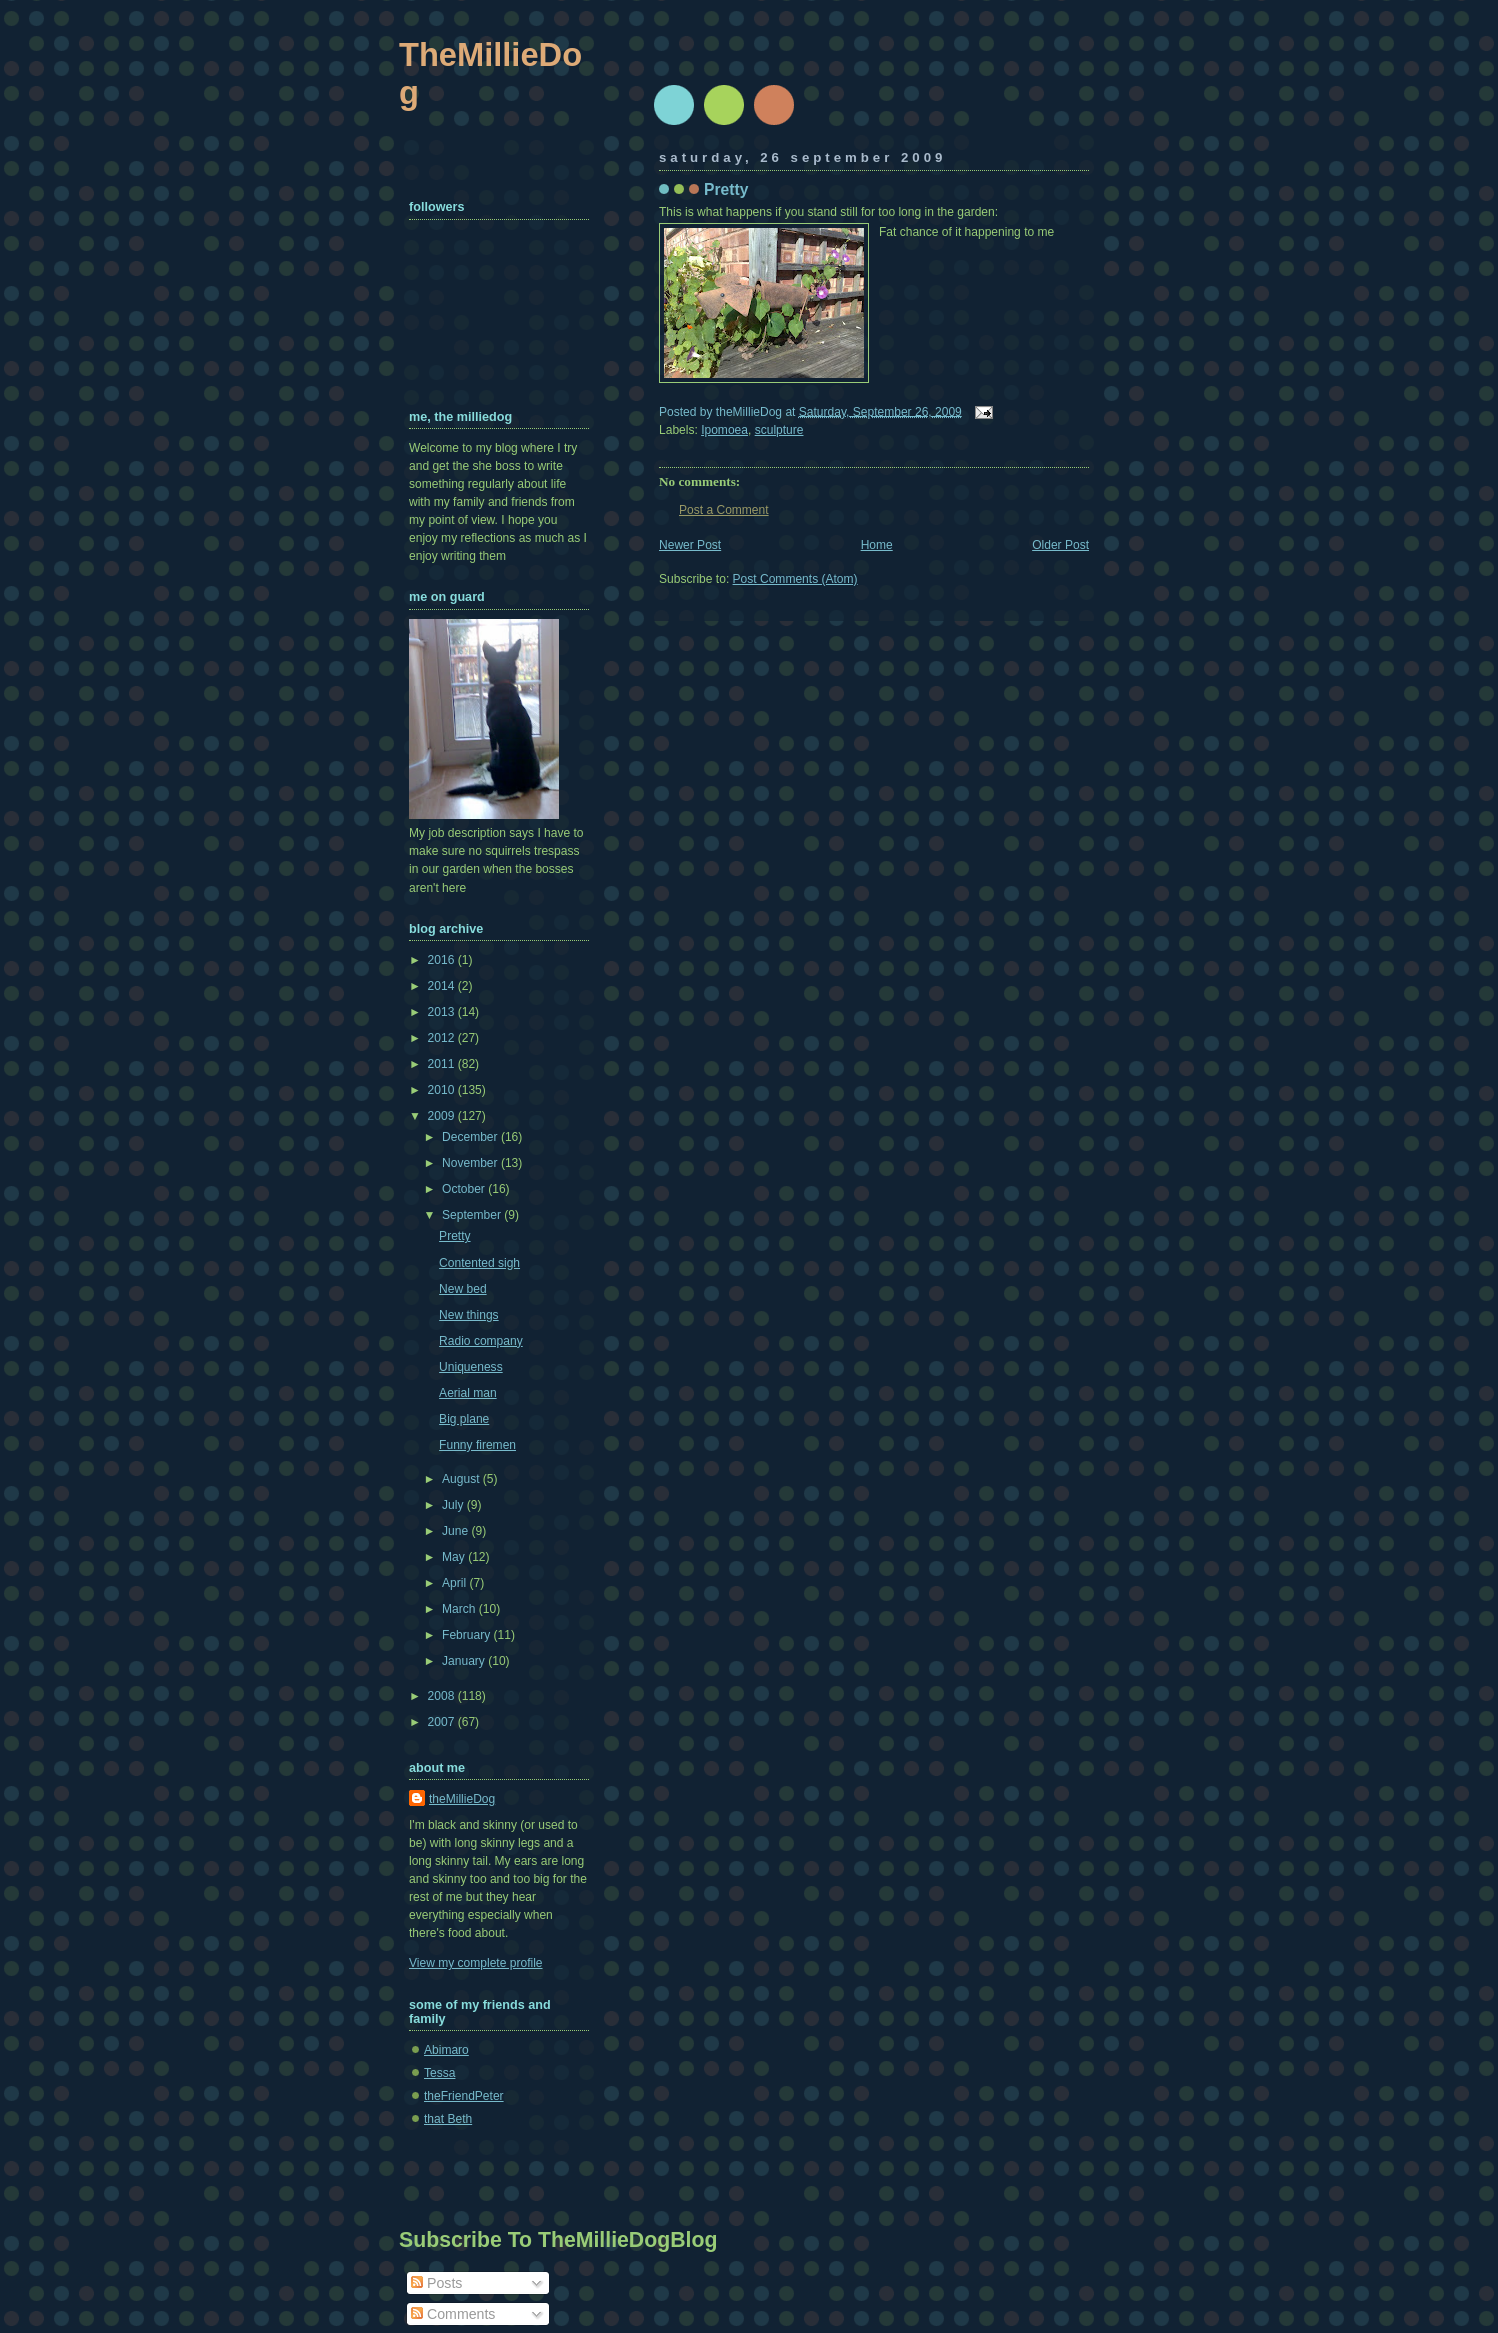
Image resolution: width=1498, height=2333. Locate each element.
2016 (443, 960)
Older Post (1060, 545)
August (462, 1479)
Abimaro (446, 2050)
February (468, 1635)
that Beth (448, 2119)
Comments (453, 2314)
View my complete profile (476, 1963)
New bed (463, 1289)
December (471, 1137)
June (456, 1531)
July (454, 1505)
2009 (443, 1116)
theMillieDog (462, 1799)
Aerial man (468, 1393)
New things (469, 1315)
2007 (443, 1722)
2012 (443, 1038)
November (471, 1163)
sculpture (779, 430)
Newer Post (690, 545)
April (455, 1583)
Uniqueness (471, 1367)
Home (877, 545)
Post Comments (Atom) (795, 579)
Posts (436, 2283)
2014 (443, 986)
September (473, 1215)
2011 (443, 1064)
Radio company (481, 1341)
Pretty (726, 189)
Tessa (439, 2073)
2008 (443, 1696)
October (465, 1189)
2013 (443, 1012)
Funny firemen (477, 1445)
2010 (443, 1090)
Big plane (464, 1419)
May (455, 1557)
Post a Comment (724, 510)
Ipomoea (724, 430)
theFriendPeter (464, 2096)
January (465, 1661)
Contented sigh (479, 1263)
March (460, 1609)
